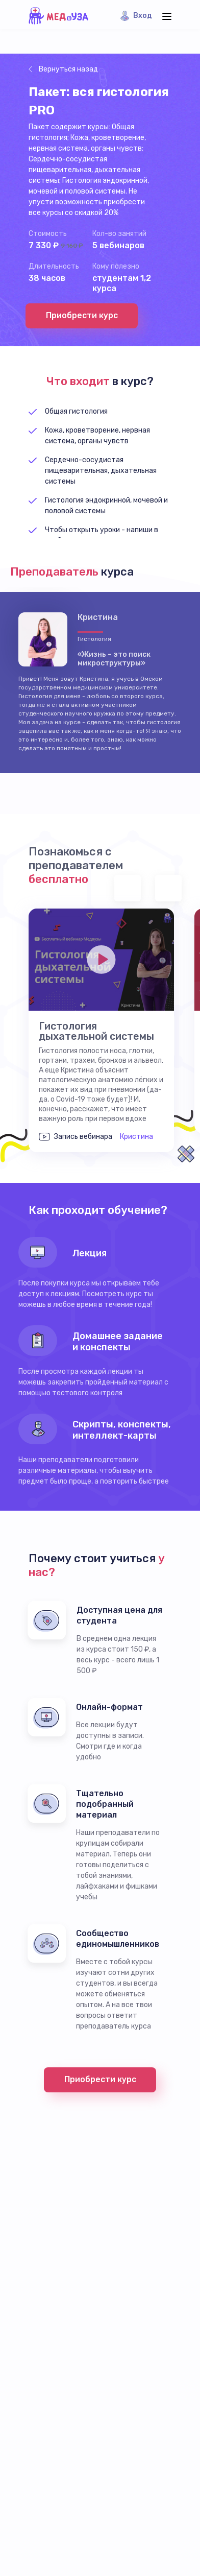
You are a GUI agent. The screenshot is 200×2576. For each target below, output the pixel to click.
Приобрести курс (82, 315)
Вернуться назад (68, 69)
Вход (142, 15)
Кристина (136, 1136)
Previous (127, 888)
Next (168, 888)
